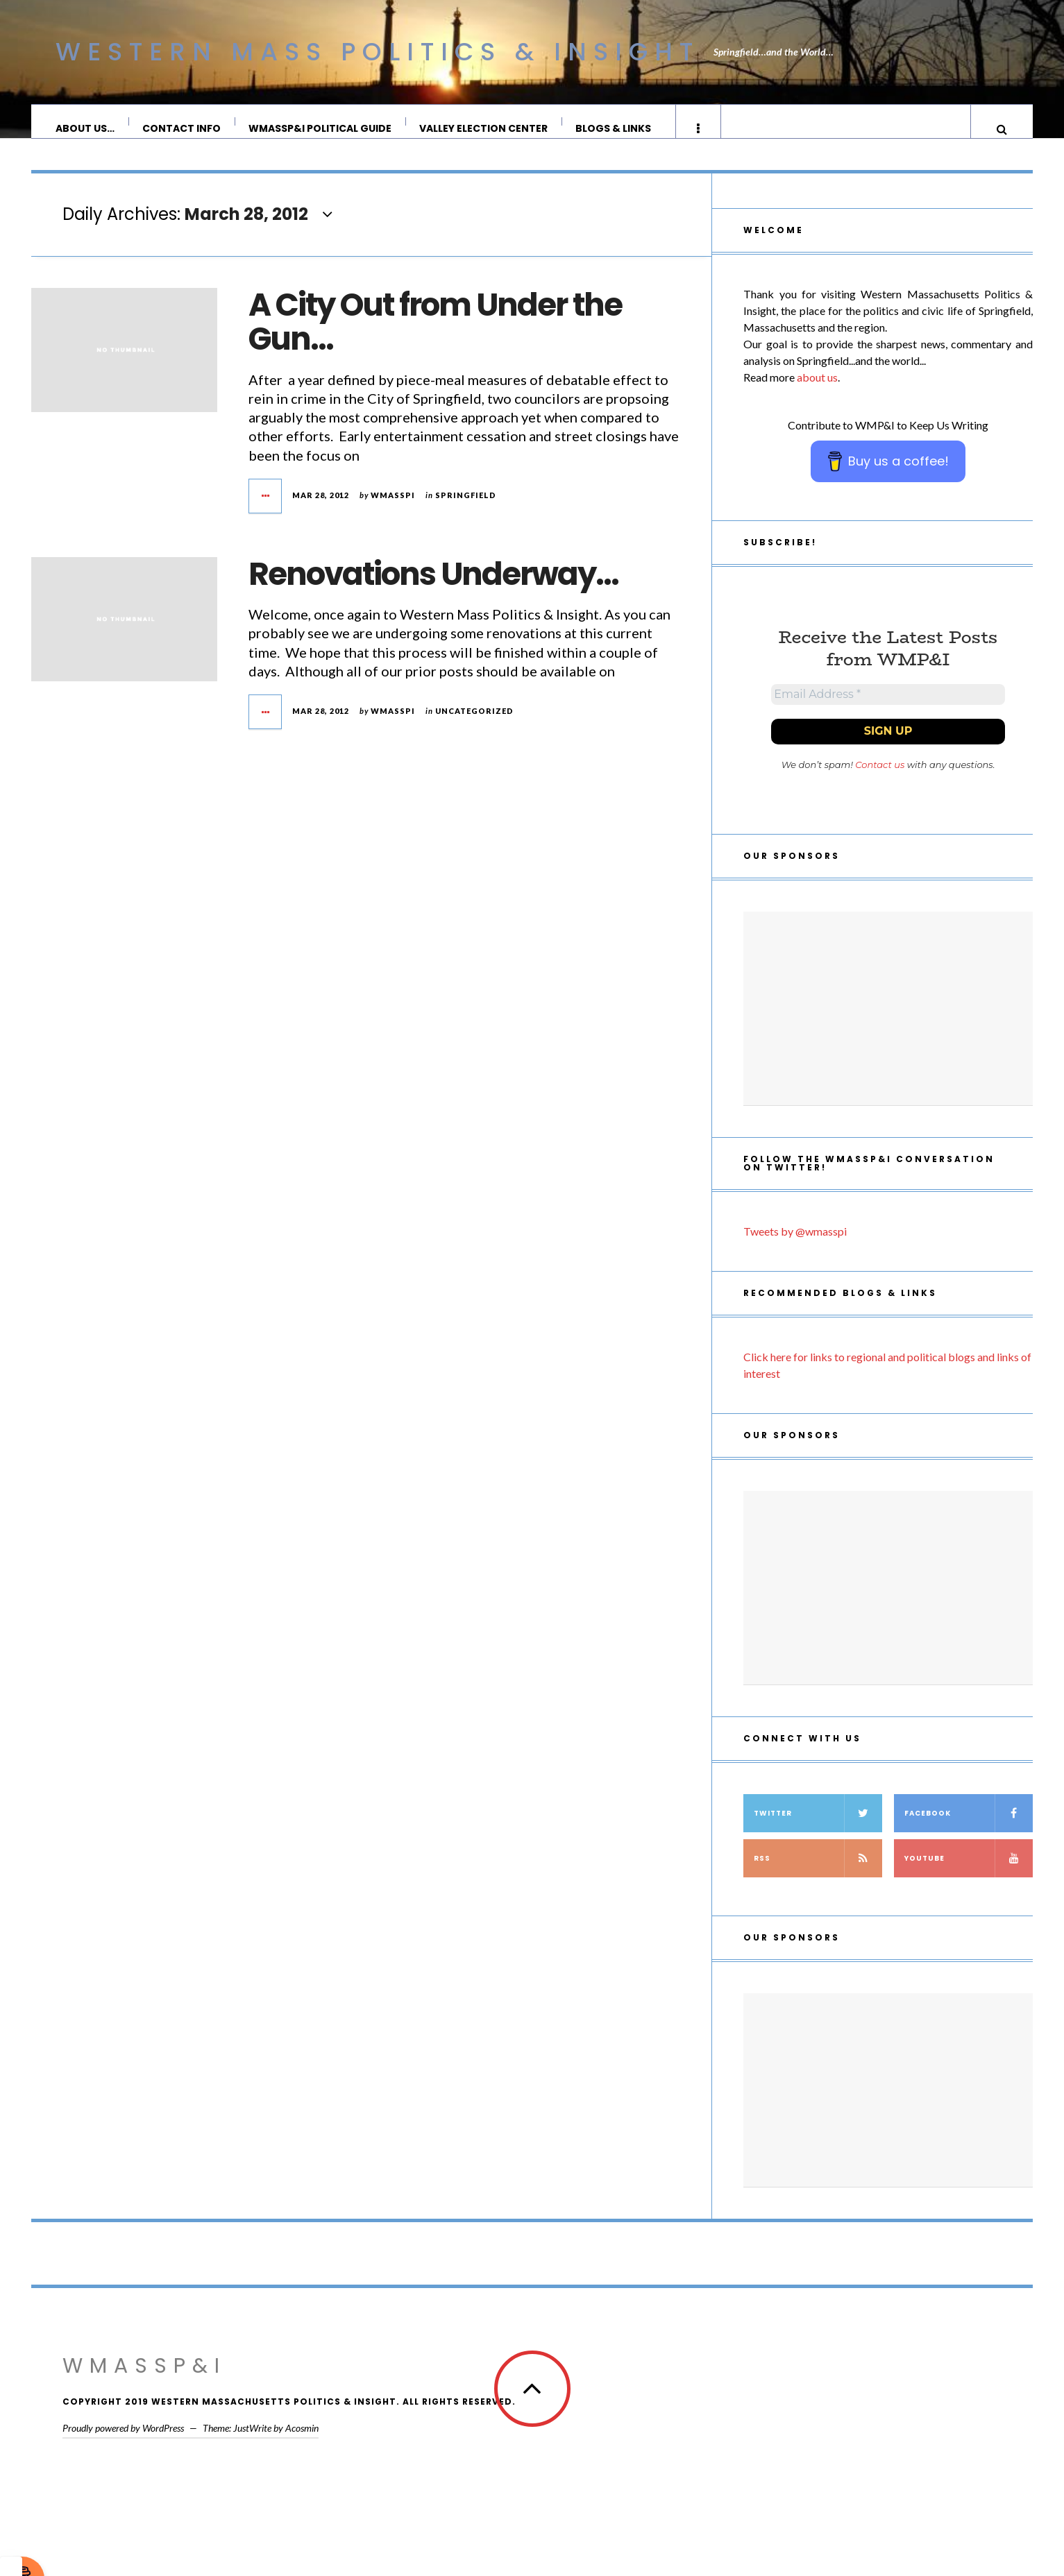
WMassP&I (144, 2385)
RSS (818, 1878)
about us (817, 391)
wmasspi (393, 508)
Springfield (465, 508)
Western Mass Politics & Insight (378, 51)
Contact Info (182, 128)
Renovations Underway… (433, 588)
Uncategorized (474, 724)
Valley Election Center (484, 128)
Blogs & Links (614, 128)
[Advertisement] (888, 1028)
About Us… (85, 128)
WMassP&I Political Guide (320, 128)
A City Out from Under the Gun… (435, 336)
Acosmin (302, 2447)
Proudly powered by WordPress (123, 2447)
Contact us (879, 784)
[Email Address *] (888, 711)
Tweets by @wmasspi (795, 1250)
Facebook (968, 1833)
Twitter (818, 1833)
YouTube (968, 1878)
